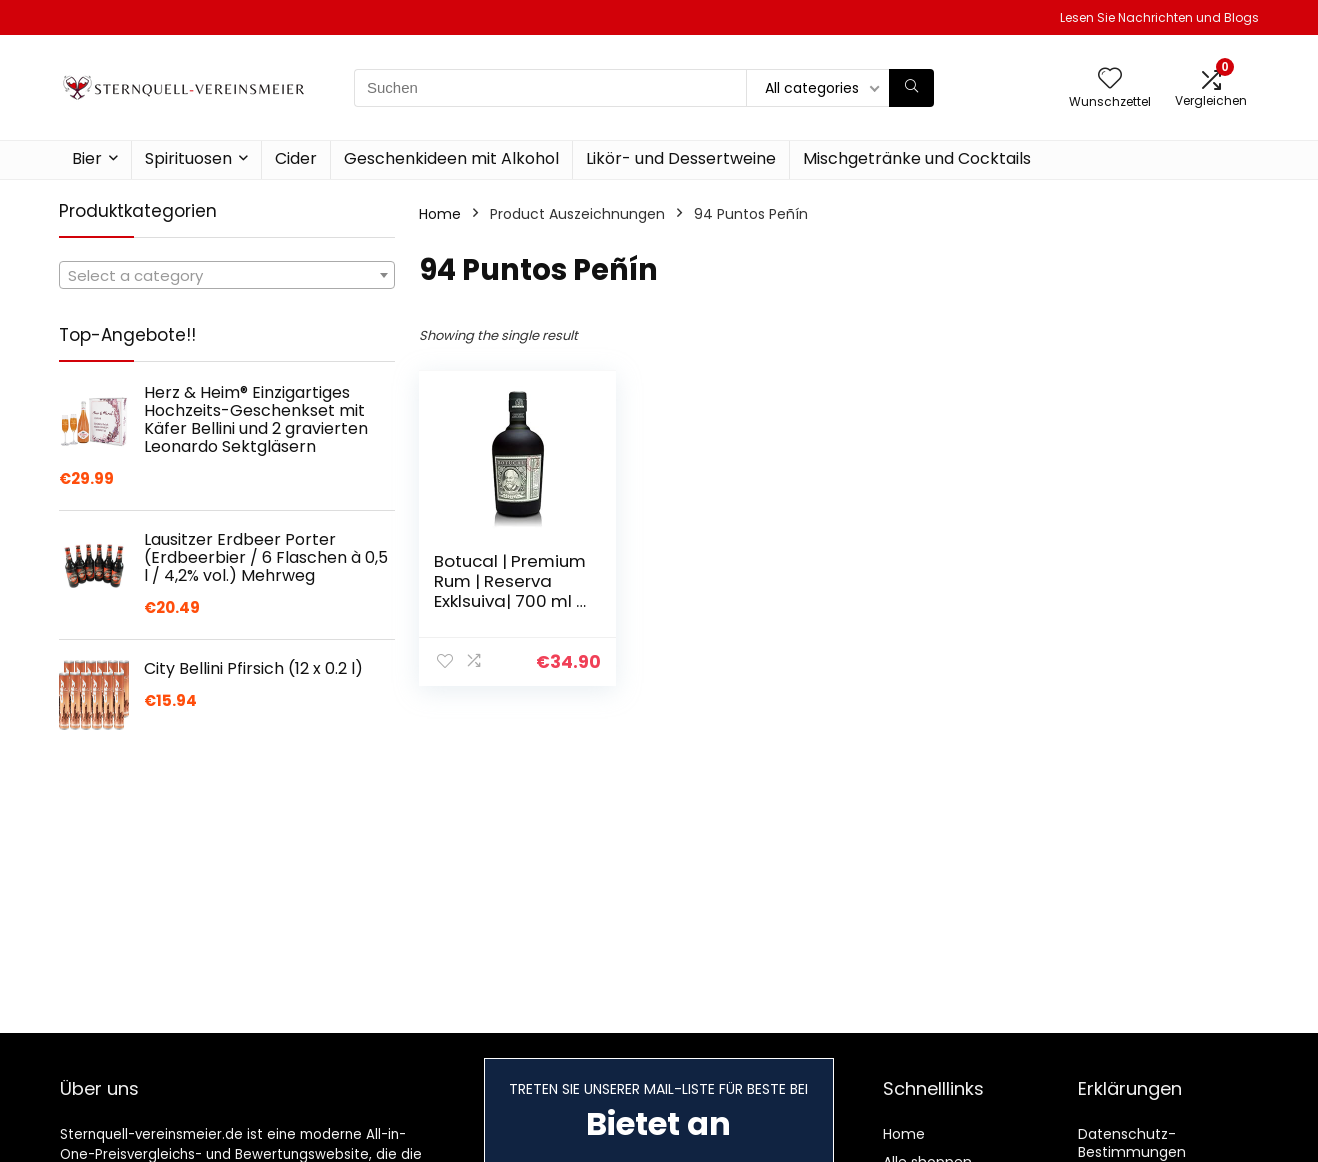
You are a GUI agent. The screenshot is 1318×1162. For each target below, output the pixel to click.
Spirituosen (188, 158)
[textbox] (227, 276)
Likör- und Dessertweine (681, 158)
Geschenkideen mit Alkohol (451, 158)
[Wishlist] (1110, 79)
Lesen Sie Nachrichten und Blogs (1159, 17)
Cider (296, 158)
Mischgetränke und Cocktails (917, 158)
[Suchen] (911, 88)
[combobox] (227, 275)
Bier (87, 158)
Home (440, 214)
